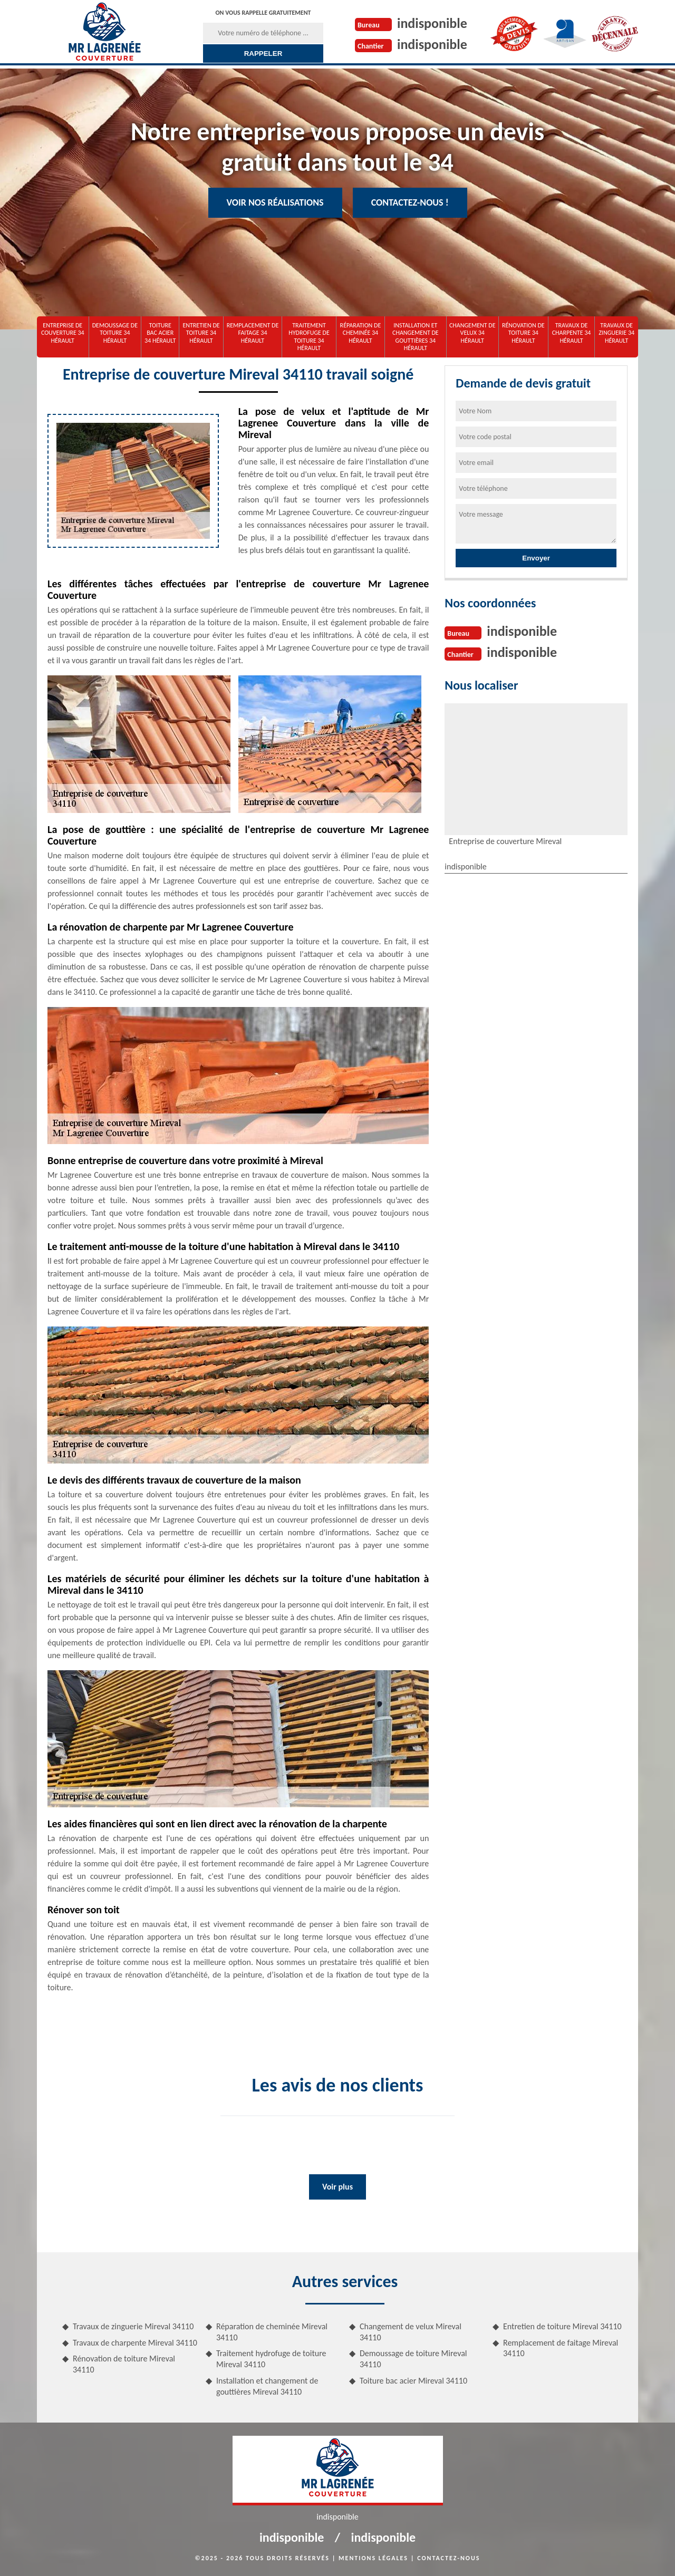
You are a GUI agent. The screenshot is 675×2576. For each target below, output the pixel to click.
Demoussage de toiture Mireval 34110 (413, 2358)
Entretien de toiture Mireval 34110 (562, 2326)
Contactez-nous (448, 2558)
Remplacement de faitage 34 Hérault (253, 333)
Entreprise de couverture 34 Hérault (62, 333)
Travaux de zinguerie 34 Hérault (616, 333)
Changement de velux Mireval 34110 (410, 2331)
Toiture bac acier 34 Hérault (160, 333)
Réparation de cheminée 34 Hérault (360, 333)
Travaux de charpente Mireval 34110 (135, 2343)
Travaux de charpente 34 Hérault (571, 333)
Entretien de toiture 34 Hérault (200, 333)
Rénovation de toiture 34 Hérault (523, 333)
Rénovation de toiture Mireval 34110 (124, 2364)
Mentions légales (373, 2558)
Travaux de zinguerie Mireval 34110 (133, 2326)
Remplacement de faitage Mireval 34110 (560, 2348)
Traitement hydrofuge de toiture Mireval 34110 (271, 2358)
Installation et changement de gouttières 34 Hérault (415, 337)
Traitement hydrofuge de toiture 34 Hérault (309, 337)
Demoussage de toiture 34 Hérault (115, 333)
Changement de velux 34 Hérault (472, 333)
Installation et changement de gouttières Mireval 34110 (267, 2386)
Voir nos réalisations (275, 202)
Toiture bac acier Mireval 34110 (413, 2381)
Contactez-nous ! (410, 202)
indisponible (432, 23)
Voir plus (337, 2187)
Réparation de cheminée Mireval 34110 (271, 2331)
